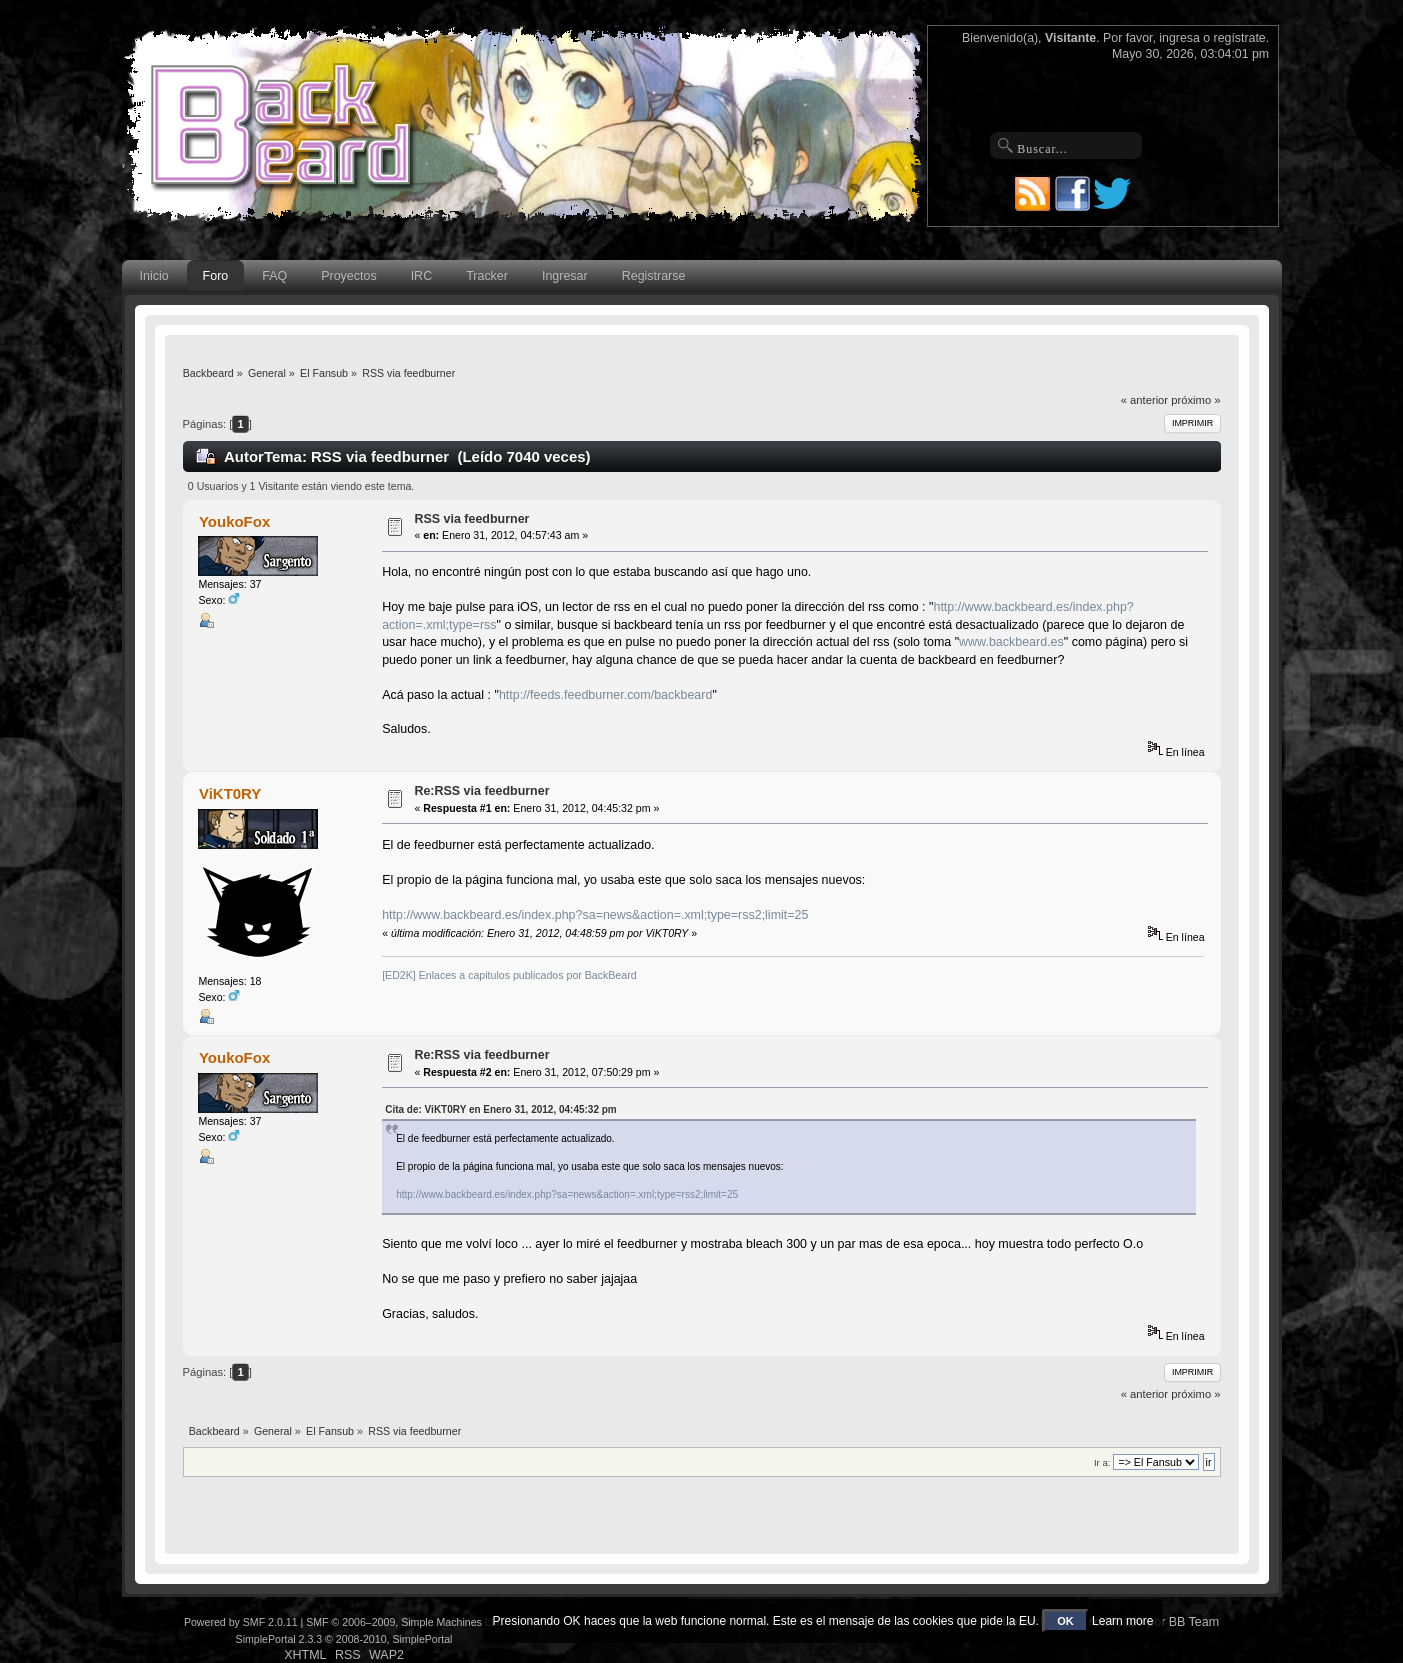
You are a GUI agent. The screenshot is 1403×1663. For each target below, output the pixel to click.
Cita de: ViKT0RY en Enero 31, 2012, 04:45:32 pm (501, 1109)
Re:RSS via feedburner (481, 791)
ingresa (1179, 38)
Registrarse (654, 276)
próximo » (1195, 400)
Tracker (487, 276)
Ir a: (1102, 1462)
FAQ (274, 276)
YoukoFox (234, 521)
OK (1065, 1621)
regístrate (1240, 38)
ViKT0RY (230, 793)
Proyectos (348, 276)
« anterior (1144, 400)
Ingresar (565, 276)
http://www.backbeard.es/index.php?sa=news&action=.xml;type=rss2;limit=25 (595, 915)
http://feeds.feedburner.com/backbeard (606, 695)
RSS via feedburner (471, 519)
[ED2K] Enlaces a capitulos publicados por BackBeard (509, 975)
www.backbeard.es (1011, 642)
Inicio (154, 276)
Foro (216, 276)
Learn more (1122, 1621)
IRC (421, 276)
